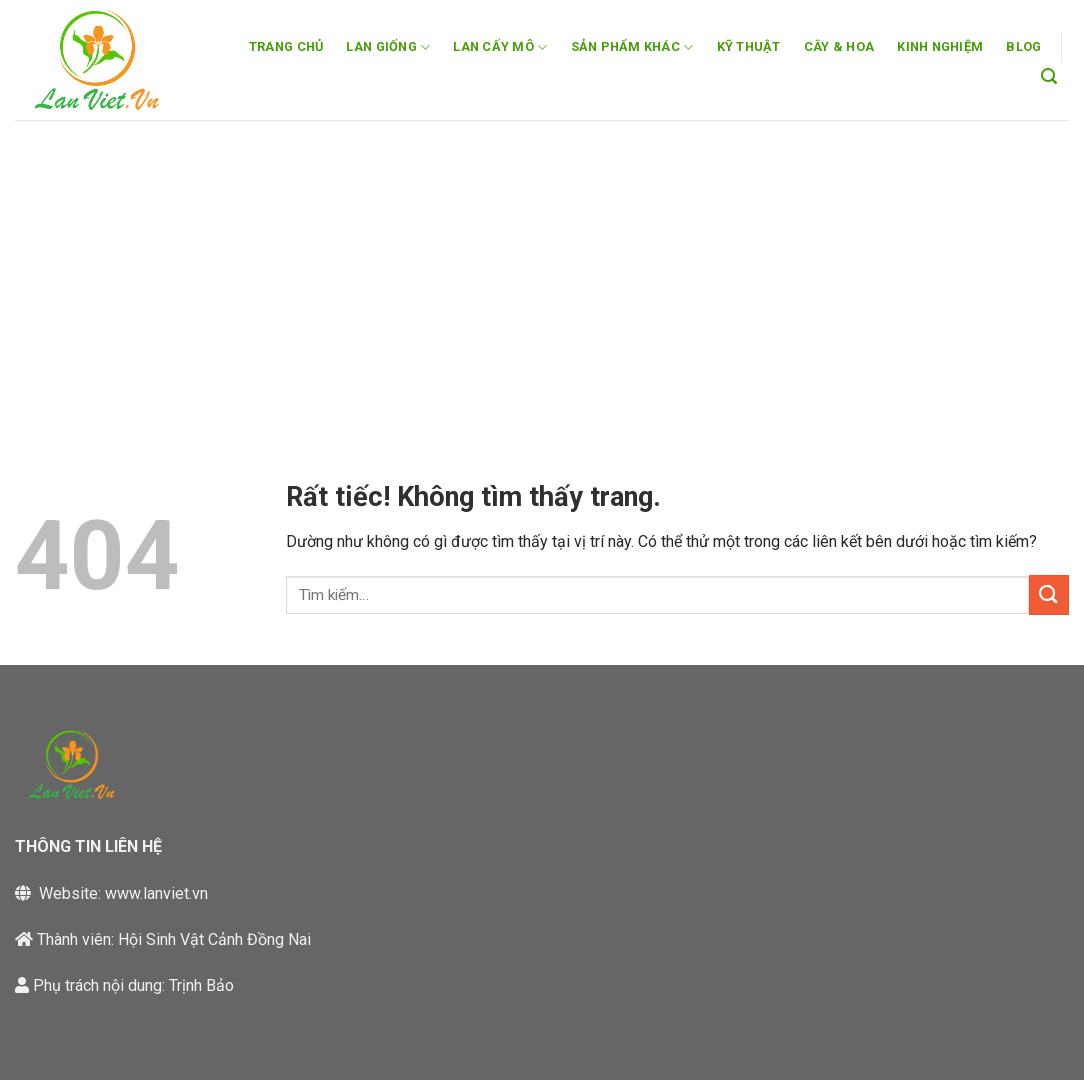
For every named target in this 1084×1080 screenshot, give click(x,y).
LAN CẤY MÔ (500, 47)
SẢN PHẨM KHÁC (632, 47)
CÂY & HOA (839, 46)
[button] (1049, 76)
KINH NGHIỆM (940, 46)
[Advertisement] (542, 270)
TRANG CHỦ (286, 46)
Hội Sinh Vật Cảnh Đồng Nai (214, 939)
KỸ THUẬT (749, 46)
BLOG (1023, 46)
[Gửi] (1049, 594)
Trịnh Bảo (201, 985)
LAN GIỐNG (388, 47)
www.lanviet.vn (156, 893)
